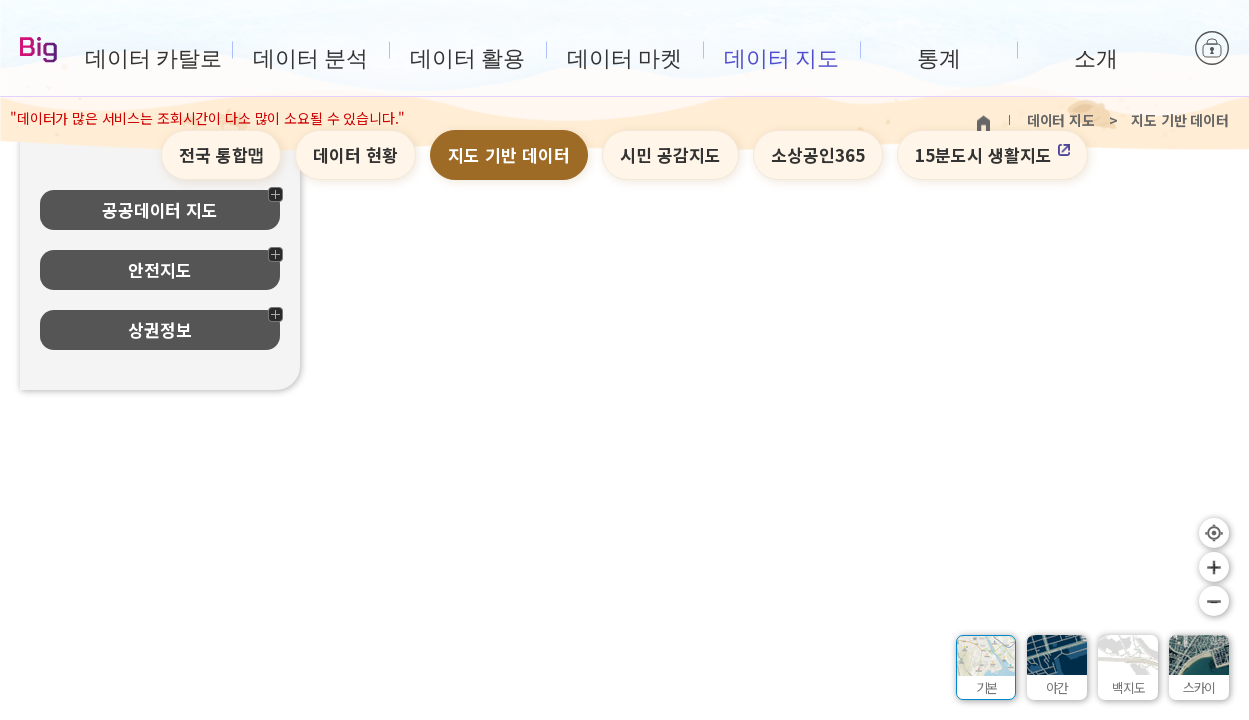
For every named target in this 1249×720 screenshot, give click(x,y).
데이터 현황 (355, 154)
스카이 (1199, 687)
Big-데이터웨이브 (38, 51)
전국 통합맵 (221, 154)
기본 (987, 687)
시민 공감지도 (670, 154)
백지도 (1128, 687)
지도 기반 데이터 (509, 154)
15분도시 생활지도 (992, 154)
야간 (1057, 687)
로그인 (1212, 50)
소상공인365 (818, 154)
